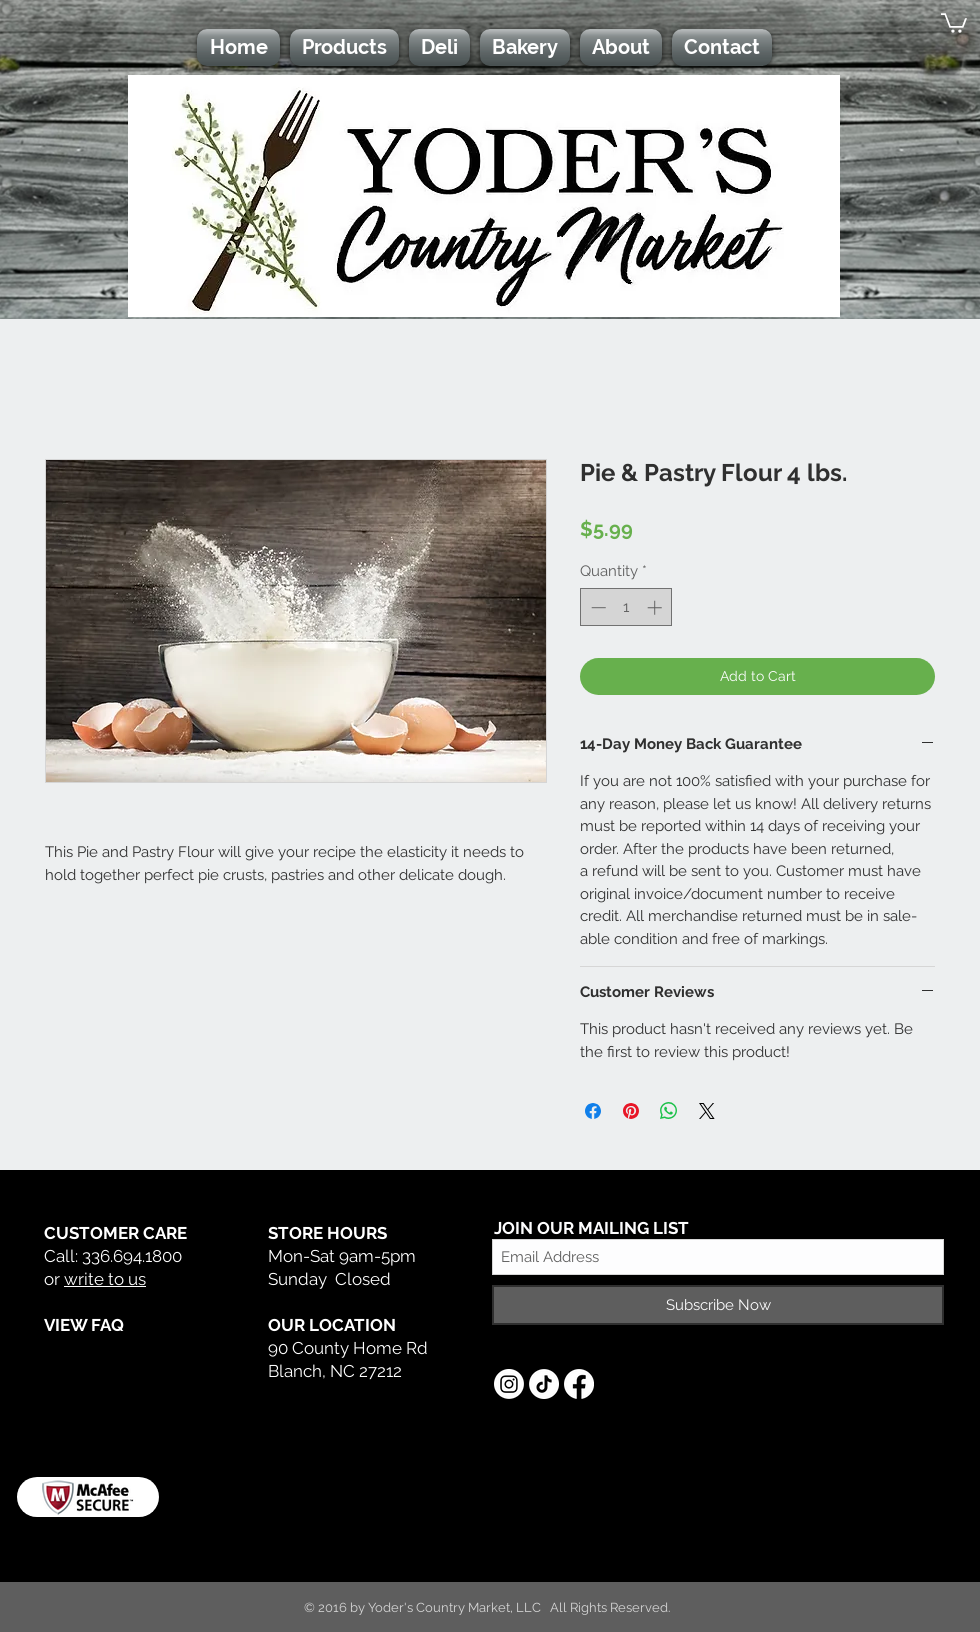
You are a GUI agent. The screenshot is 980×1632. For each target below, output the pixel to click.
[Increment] (656, 607)
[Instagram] (509, 1384)
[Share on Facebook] (593, 1111)
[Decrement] (596, 607)
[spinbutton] (626, 607)
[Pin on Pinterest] (631, 1111)
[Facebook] (579, 1384)
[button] (954, 22)
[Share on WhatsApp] (669, 1111)
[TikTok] (544, 1384)
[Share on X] (707, 1111)
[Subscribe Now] (718, 1305)
